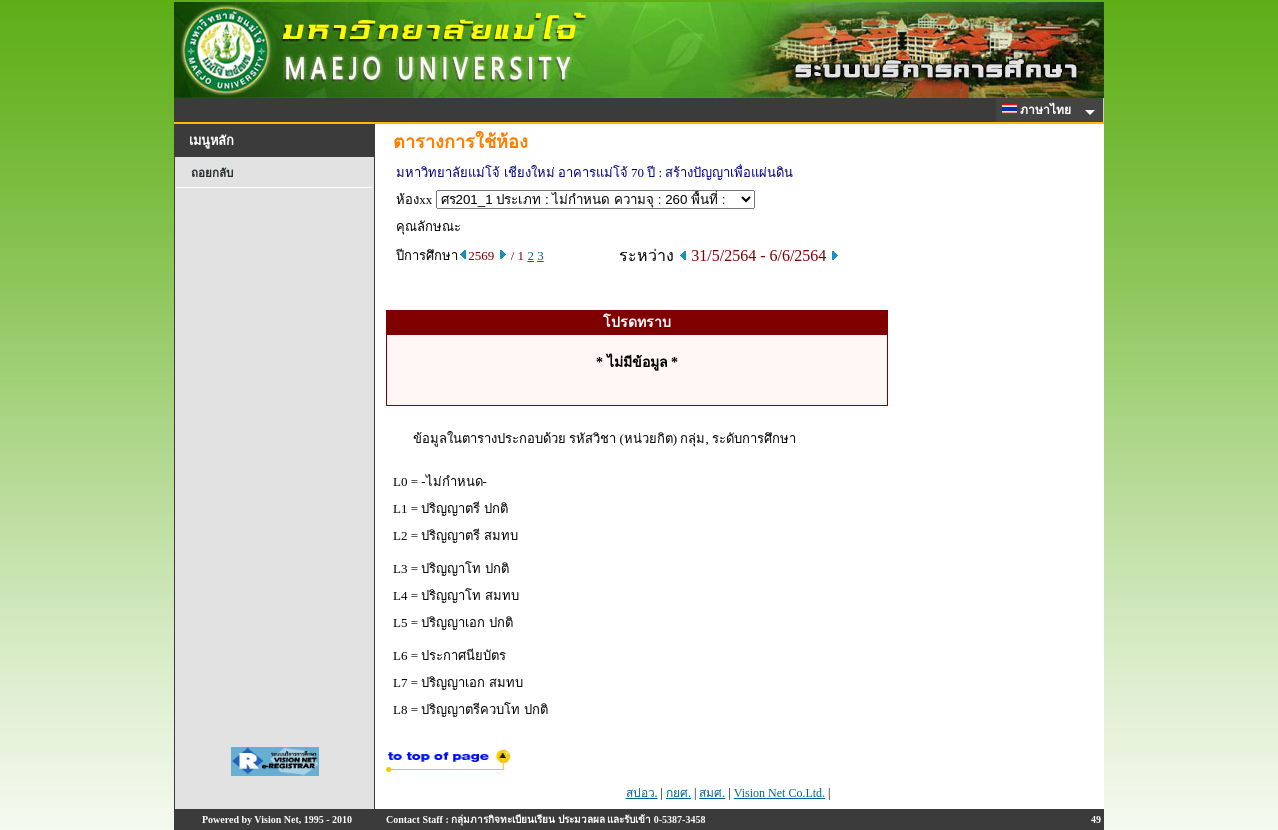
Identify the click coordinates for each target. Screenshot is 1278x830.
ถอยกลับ (212, 173)
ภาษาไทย (1040, 110)
